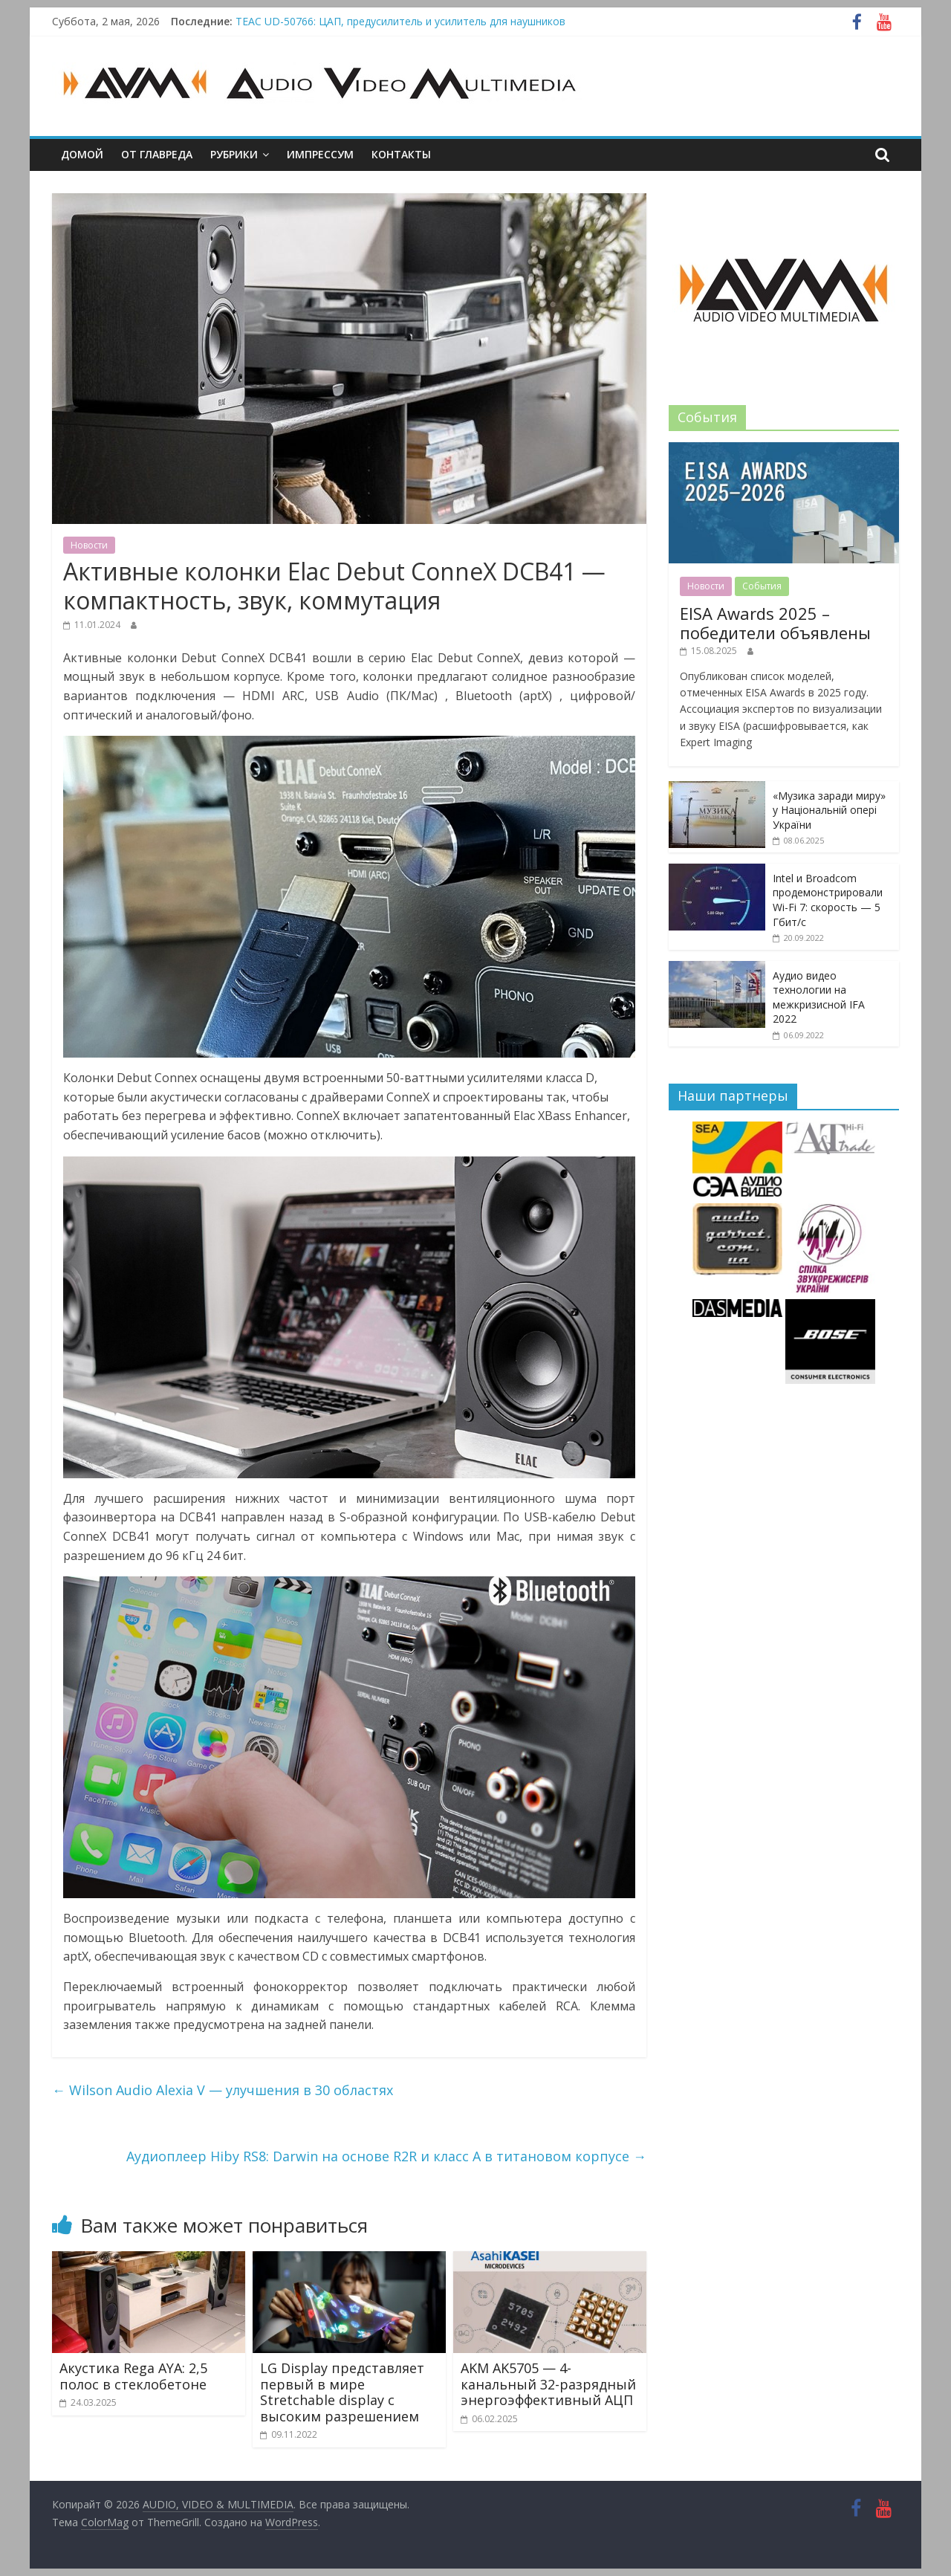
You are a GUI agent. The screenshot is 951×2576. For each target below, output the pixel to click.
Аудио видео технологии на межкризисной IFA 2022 (819, 997)
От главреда (156, 154)
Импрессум (320, 154)
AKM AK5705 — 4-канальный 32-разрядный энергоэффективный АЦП (548, 2384)
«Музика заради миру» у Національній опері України (829, 810)
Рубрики (234, 154)
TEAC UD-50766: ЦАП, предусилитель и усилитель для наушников (400, 21)
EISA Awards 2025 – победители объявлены (775, 623)
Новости (89, 545)
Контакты (401, 154)
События (762, 586)
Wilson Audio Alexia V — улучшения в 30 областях (222, 2090)
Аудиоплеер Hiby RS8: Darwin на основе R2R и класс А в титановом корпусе (386, 2156)
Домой (82, 154)
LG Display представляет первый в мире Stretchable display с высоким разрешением (342, 2392)
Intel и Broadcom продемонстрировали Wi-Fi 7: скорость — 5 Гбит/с (828, 900)
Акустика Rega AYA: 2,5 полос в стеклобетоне (133, 2376)
